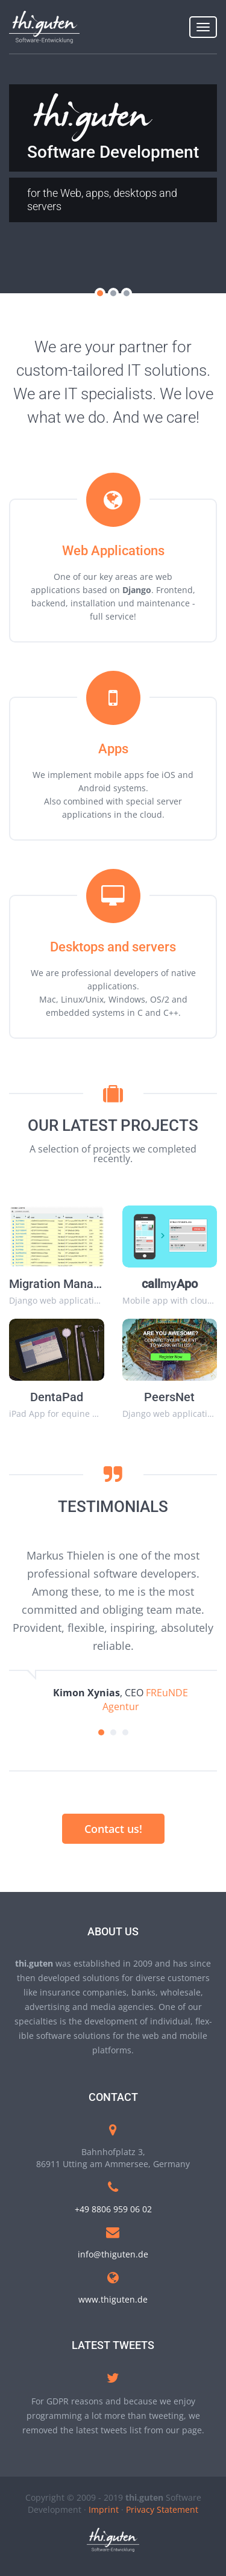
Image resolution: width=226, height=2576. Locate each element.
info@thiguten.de (113, 2254)
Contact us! (113, 1829)
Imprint (104, 2509)
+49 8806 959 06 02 (113, 2209)
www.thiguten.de (113, 2299)
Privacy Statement (162, 2509)
